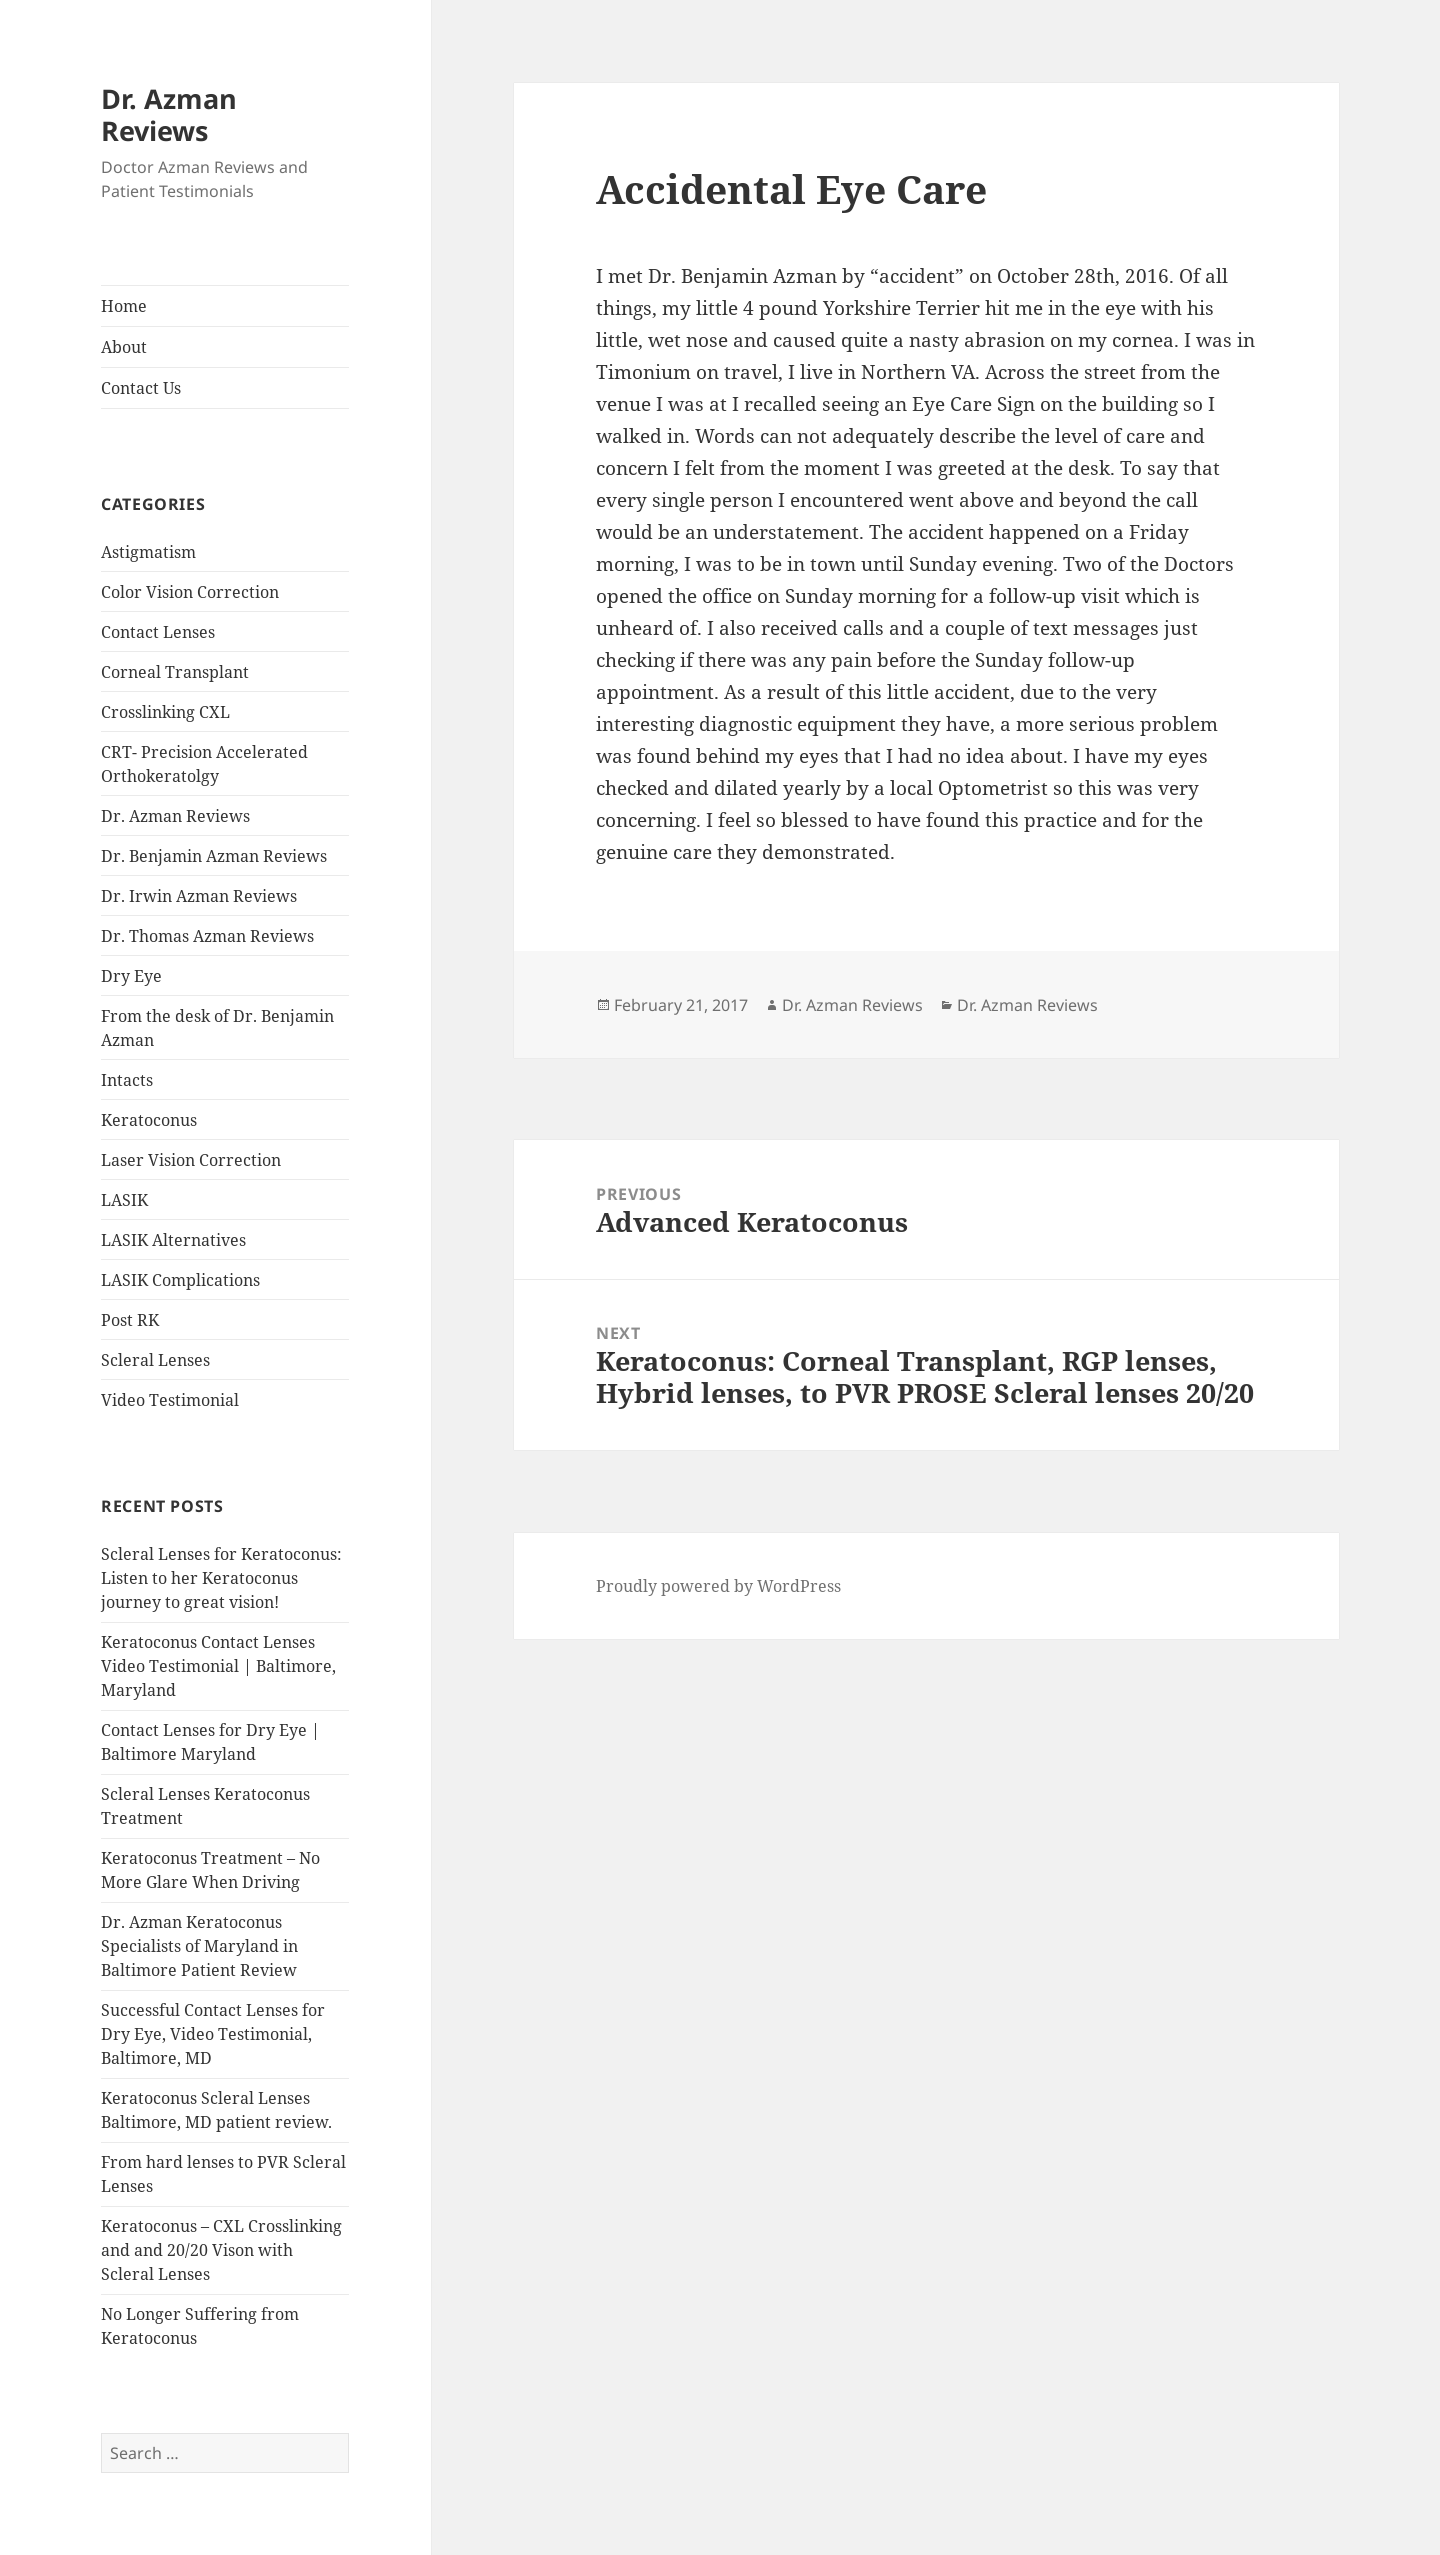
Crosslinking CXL (165, 712)
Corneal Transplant (175, 672)
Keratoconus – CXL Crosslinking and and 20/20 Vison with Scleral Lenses (221, 2250)
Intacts (127, 1080)
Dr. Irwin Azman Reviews (199, 896)
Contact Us (141, 388)
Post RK (130, 1320)
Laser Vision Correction (191, 1160)
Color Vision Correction (190, 592)
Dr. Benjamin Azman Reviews (214, 856)
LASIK (124, 1200)
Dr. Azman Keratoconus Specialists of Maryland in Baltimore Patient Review (199, 1946)
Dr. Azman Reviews (169, 114)
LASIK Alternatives (173, 1240)
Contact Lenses (158, 632)
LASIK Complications (180, 1280)
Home (124, 306)
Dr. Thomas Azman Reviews (207, 936)
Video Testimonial (170, 1400)
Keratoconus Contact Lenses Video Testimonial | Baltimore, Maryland (218, 1666)
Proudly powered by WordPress (718, 1586)
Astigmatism (148, 552)
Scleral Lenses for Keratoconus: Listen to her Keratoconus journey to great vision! (221, 1578)
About (124, 347)
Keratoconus (149, 1120)
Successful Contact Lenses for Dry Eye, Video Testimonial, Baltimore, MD (213, 2034)
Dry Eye (131, 976)
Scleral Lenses (155, 1360)
